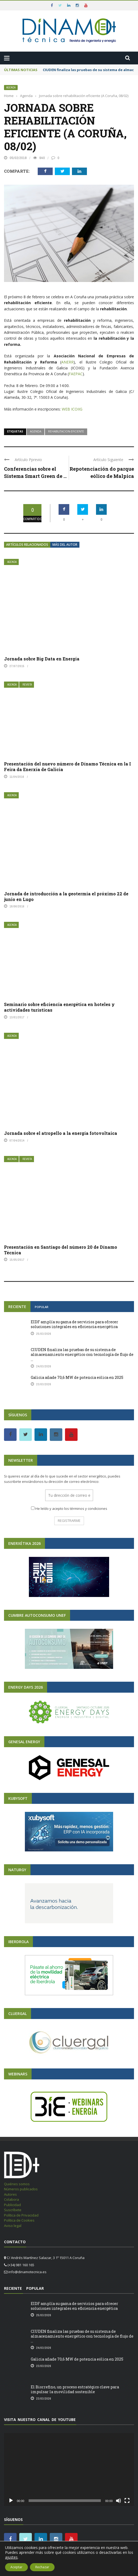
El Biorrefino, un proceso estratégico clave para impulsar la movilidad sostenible (75, 2389)
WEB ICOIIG (72, 409)
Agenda (11, 87)
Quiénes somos (17, 2184)
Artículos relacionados (27, 544)
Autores (10, 2194)
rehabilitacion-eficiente (66, 431)
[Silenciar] (118, 2500)
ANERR (67, 362)
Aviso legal (12, 2225)
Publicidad (12, 2204)
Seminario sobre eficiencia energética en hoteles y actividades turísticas (59, 1007)
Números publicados (21, 2189)
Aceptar (16, 2567)
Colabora (11, 2199)
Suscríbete (12, 2209)
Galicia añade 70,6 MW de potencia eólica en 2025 (77, 1377)
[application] (69, 2469)
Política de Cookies (19, 2220)
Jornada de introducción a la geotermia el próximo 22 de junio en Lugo (66, 896)
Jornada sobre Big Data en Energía (41, 659)
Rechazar (42, 2567)
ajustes (11, 2557)
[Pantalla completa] (127, 2500)
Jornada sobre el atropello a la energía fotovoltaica (60, 1133)
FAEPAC (76, 373)
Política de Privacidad (21, 2215)
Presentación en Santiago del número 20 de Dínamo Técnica (60, 1249)
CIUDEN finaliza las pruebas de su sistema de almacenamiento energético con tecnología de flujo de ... (82, 1354)
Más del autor (64, 544)
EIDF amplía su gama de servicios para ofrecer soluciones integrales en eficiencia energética (74, 1324)
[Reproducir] (11, 2500)
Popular (41, 1307)
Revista (27, 684)
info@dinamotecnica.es (27, 2271)
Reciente (17, 1306)
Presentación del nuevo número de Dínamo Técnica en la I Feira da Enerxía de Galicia (67, 766)
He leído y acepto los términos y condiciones (71, 1508)
